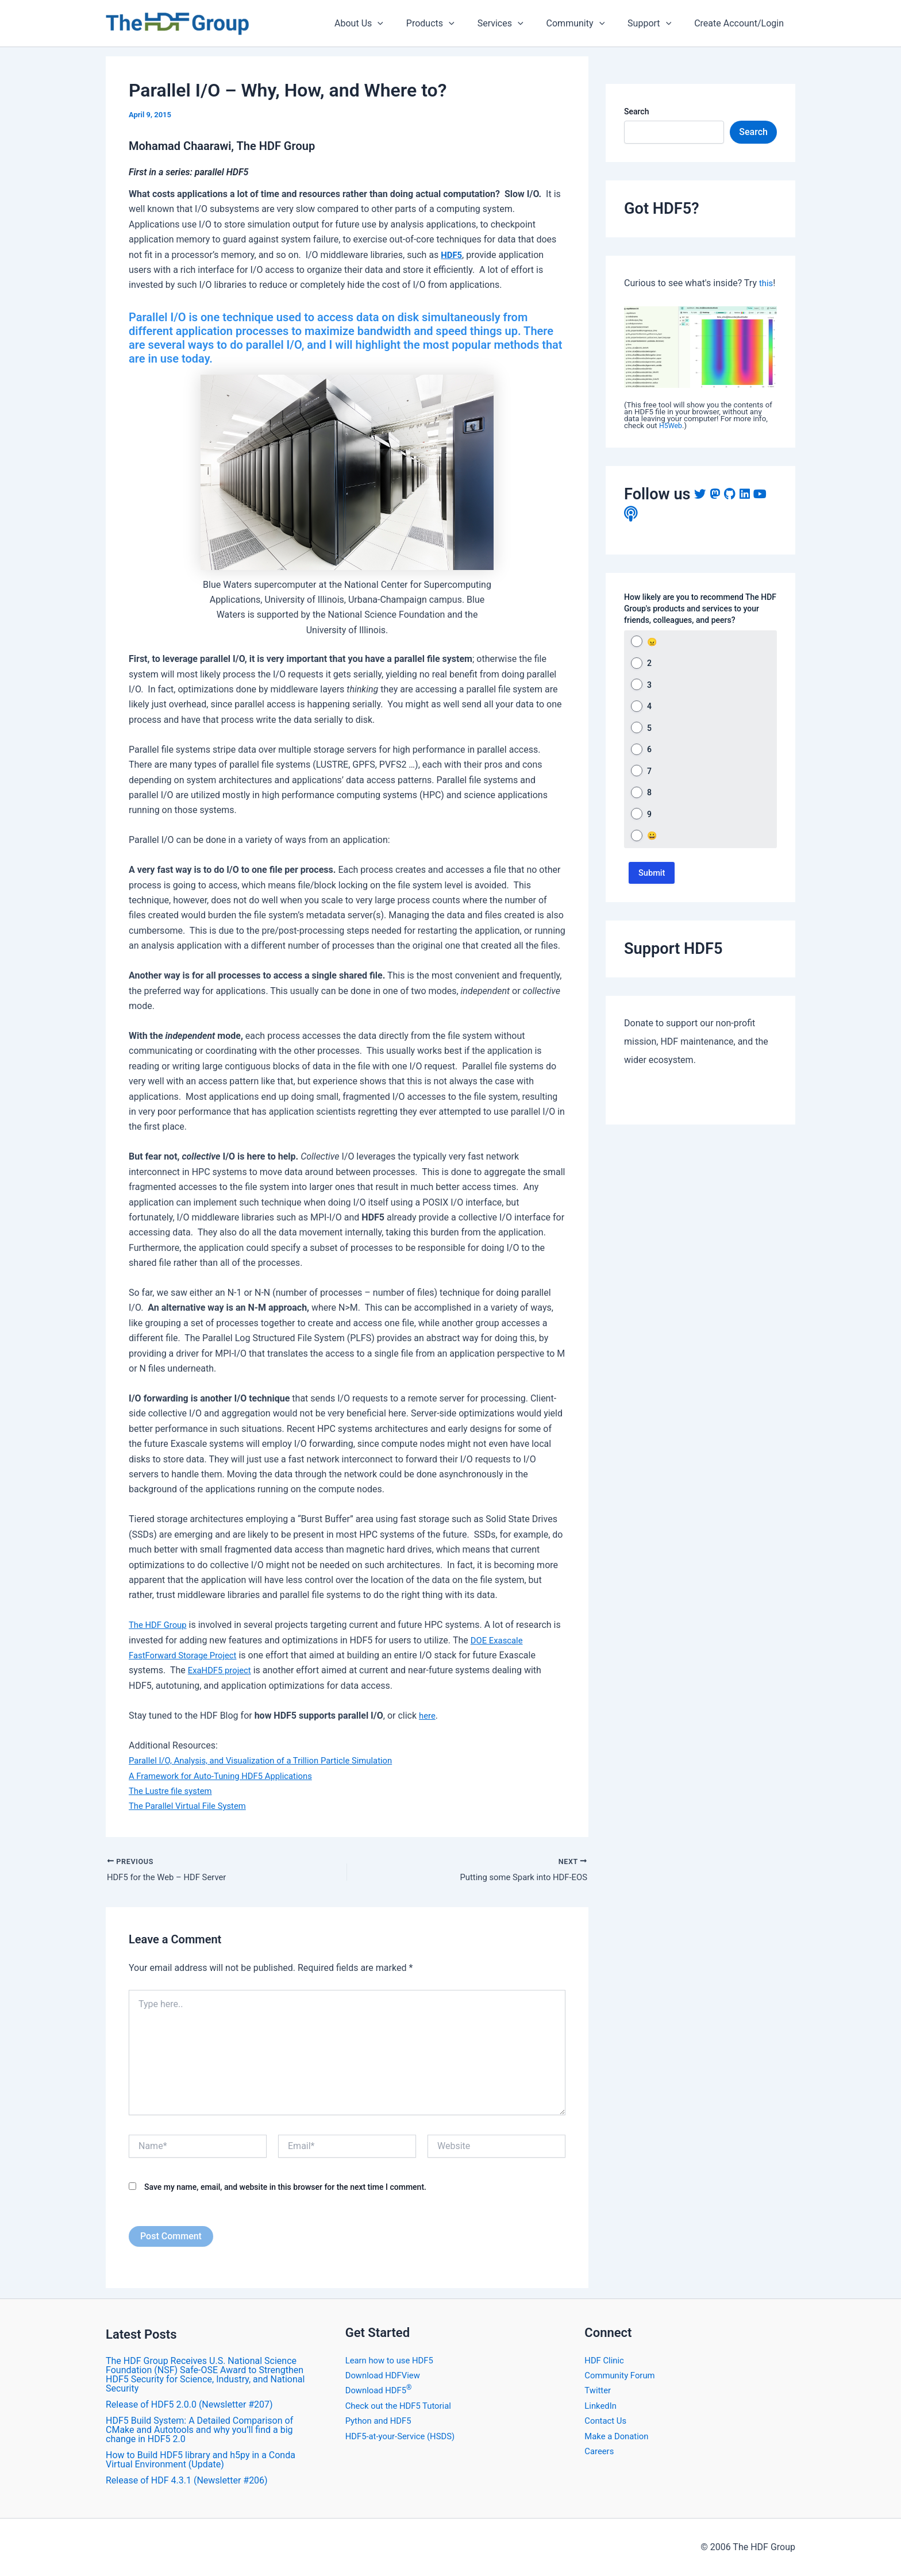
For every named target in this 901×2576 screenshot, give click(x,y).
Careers (600, 2451)
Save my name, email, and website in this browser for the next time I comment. (285, 2188)
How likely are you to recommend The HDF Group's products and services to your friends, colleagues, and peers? (700, 608)
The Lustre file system (173, 1790)
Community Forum (622, 2375)
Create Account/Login (741, 23)
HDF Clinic (605, 2360)
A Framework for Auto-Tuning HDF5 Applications (227, 1775)
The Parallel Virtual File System (192, 1805)
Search (636, 111)
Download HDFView (385, 2375)
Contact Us (607, 2420)
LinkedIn (601, 2405)
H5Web (671, 425)
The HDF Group (160, 1624)
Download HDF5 (381, 2390)
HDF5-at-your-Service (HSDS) (404, 2436)
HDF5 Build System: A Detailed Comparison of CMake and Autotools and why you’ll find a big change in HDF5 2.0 (199, 2429)
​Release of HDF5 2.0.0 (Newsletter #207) (189, 2404)
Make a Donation (618, 2436)
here (428, 1715)
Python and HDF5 (381, 2420)
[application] (403, 24)
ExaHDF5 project (222, 1670)
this (766, 283)
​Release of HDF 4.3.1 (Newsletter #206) (187, 2480)
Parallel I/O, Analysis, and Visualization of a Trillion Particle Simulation (271, 1760)
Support (656, 24)
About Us (384, 24)
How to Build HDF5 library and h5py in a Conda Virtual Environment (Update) (200, 2460)
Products (451, 24)
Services (517, 24)
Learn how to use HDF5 (392, 2360)
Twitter (598, 2390)
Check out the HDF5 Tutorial (402, 2405)
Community (587, 24)
